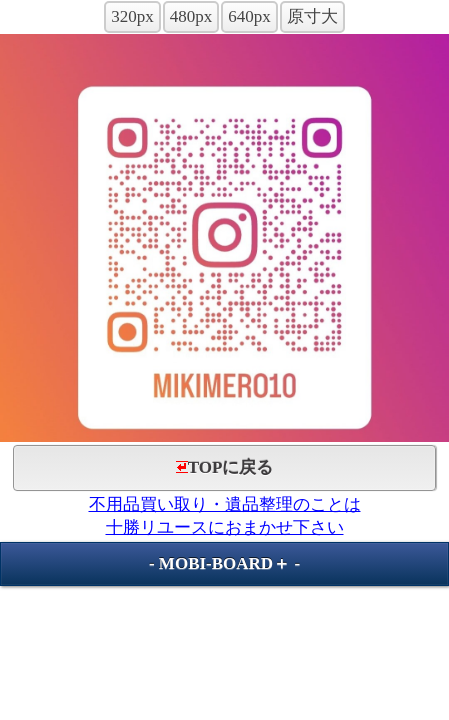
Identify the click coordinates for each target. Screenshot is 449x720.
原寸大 (312, 16)
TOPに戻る (225, 467)
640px (249, 16)
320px (132, 16)
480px (191, 16)
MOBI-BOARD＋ (224, 563)
